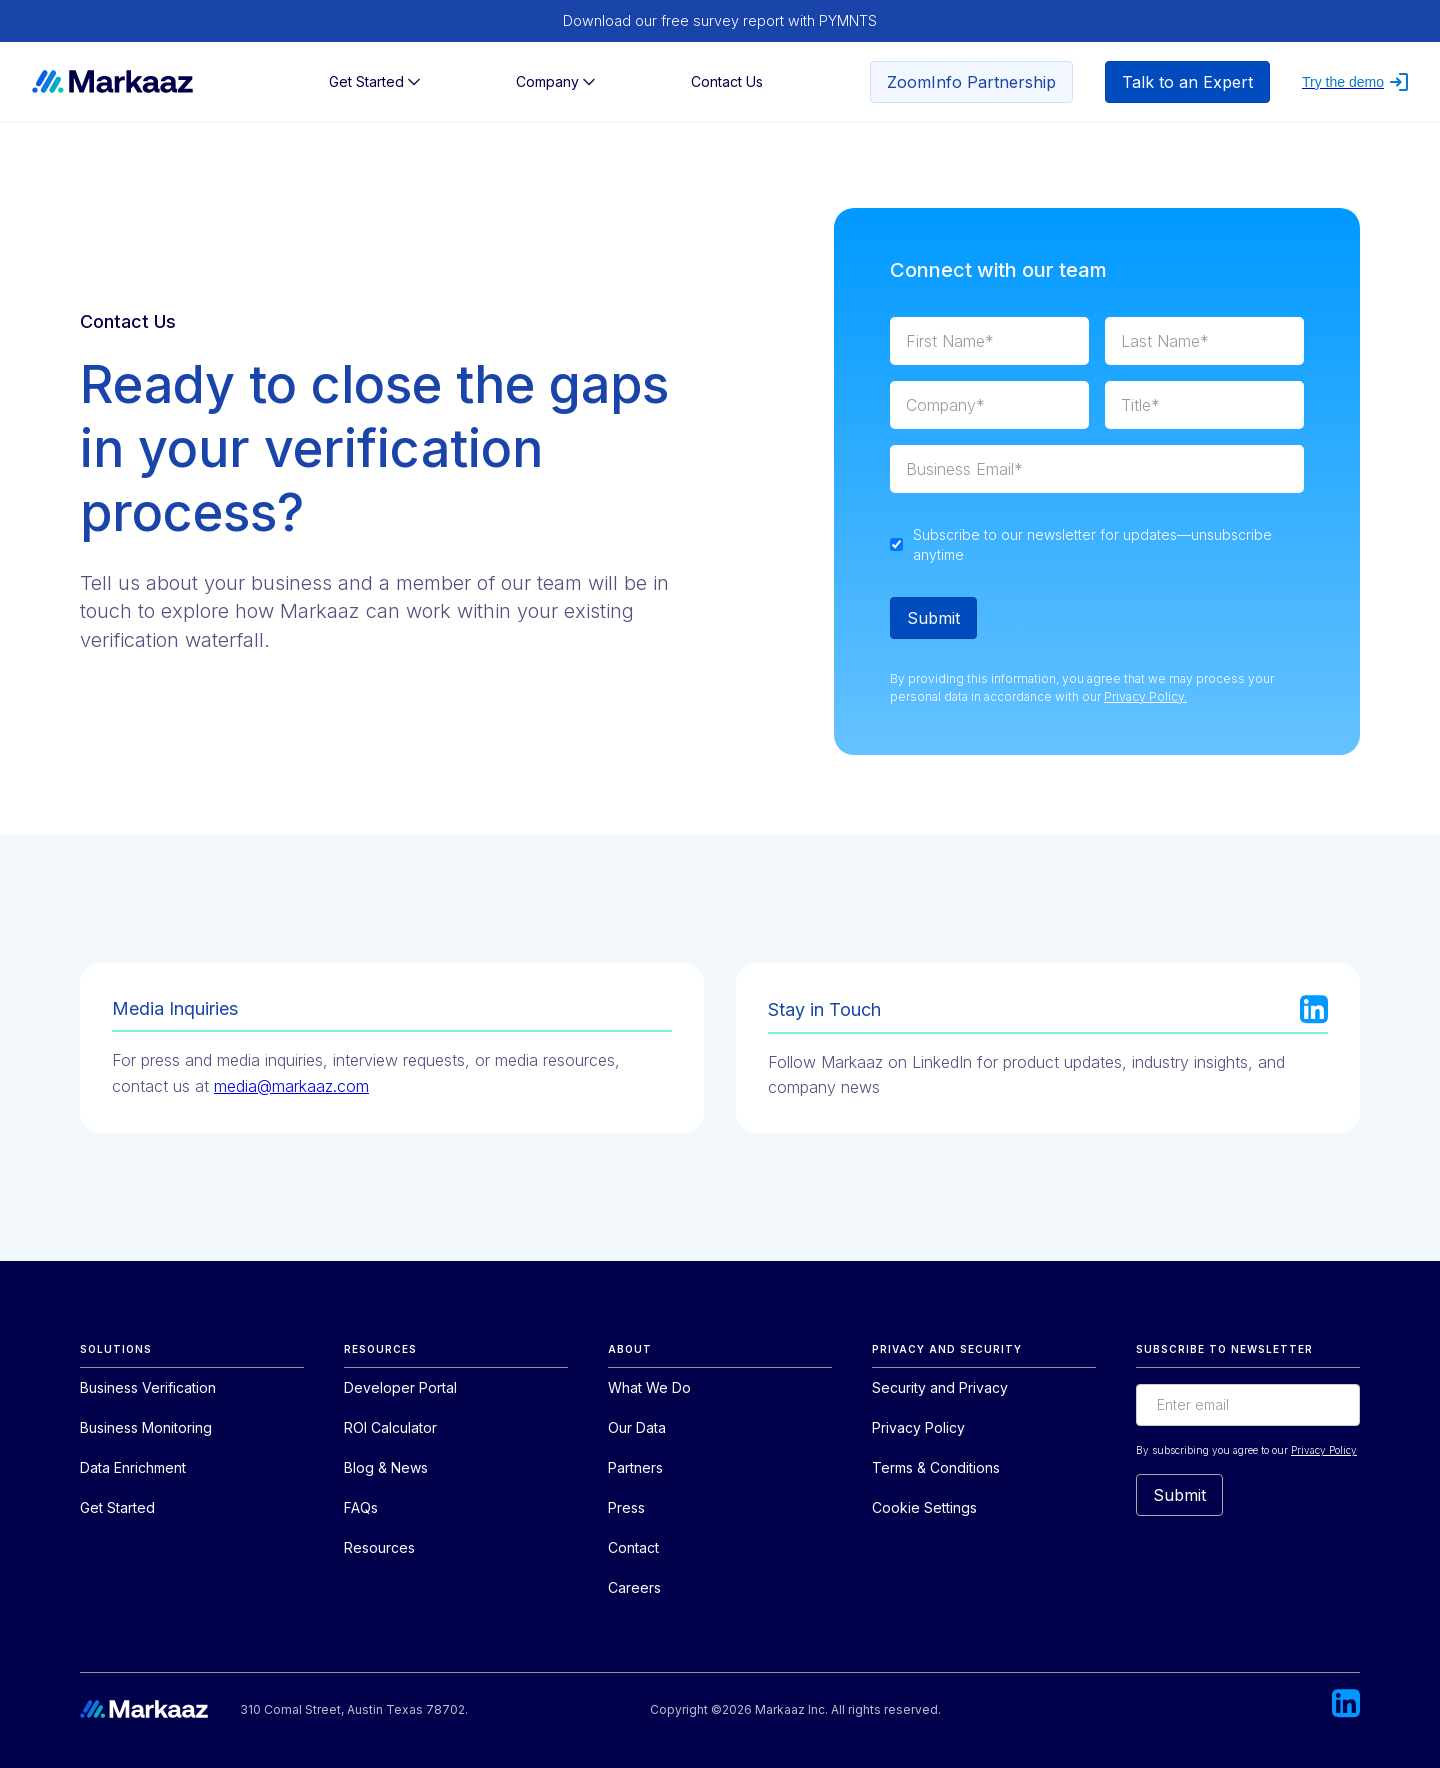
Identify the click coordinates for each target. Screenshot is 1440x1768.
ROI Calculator (390, 1427)
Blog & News (386, 1467)
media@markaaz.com (291, 1086)
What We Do (649, 1387)
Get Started (117, 1507)
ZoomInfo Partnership (971, 82)
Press (626, 1507)
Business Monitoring (146, 1427)
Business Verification (148, 1387)
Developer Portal (400, 1387)
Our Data (637, 1427)
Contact (633, 1547)
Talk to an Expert (1187, 82)
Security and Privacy (940, 1387)
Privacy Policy (918, 1427)
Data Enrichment (133, 1467)
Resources (379, 1547)
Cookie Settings (924, 1507)
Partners (635, 1467)
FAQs (361, 1507)
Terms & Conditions (936, 1467)
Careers (634, 1587)
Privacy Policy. (1145, 696)
